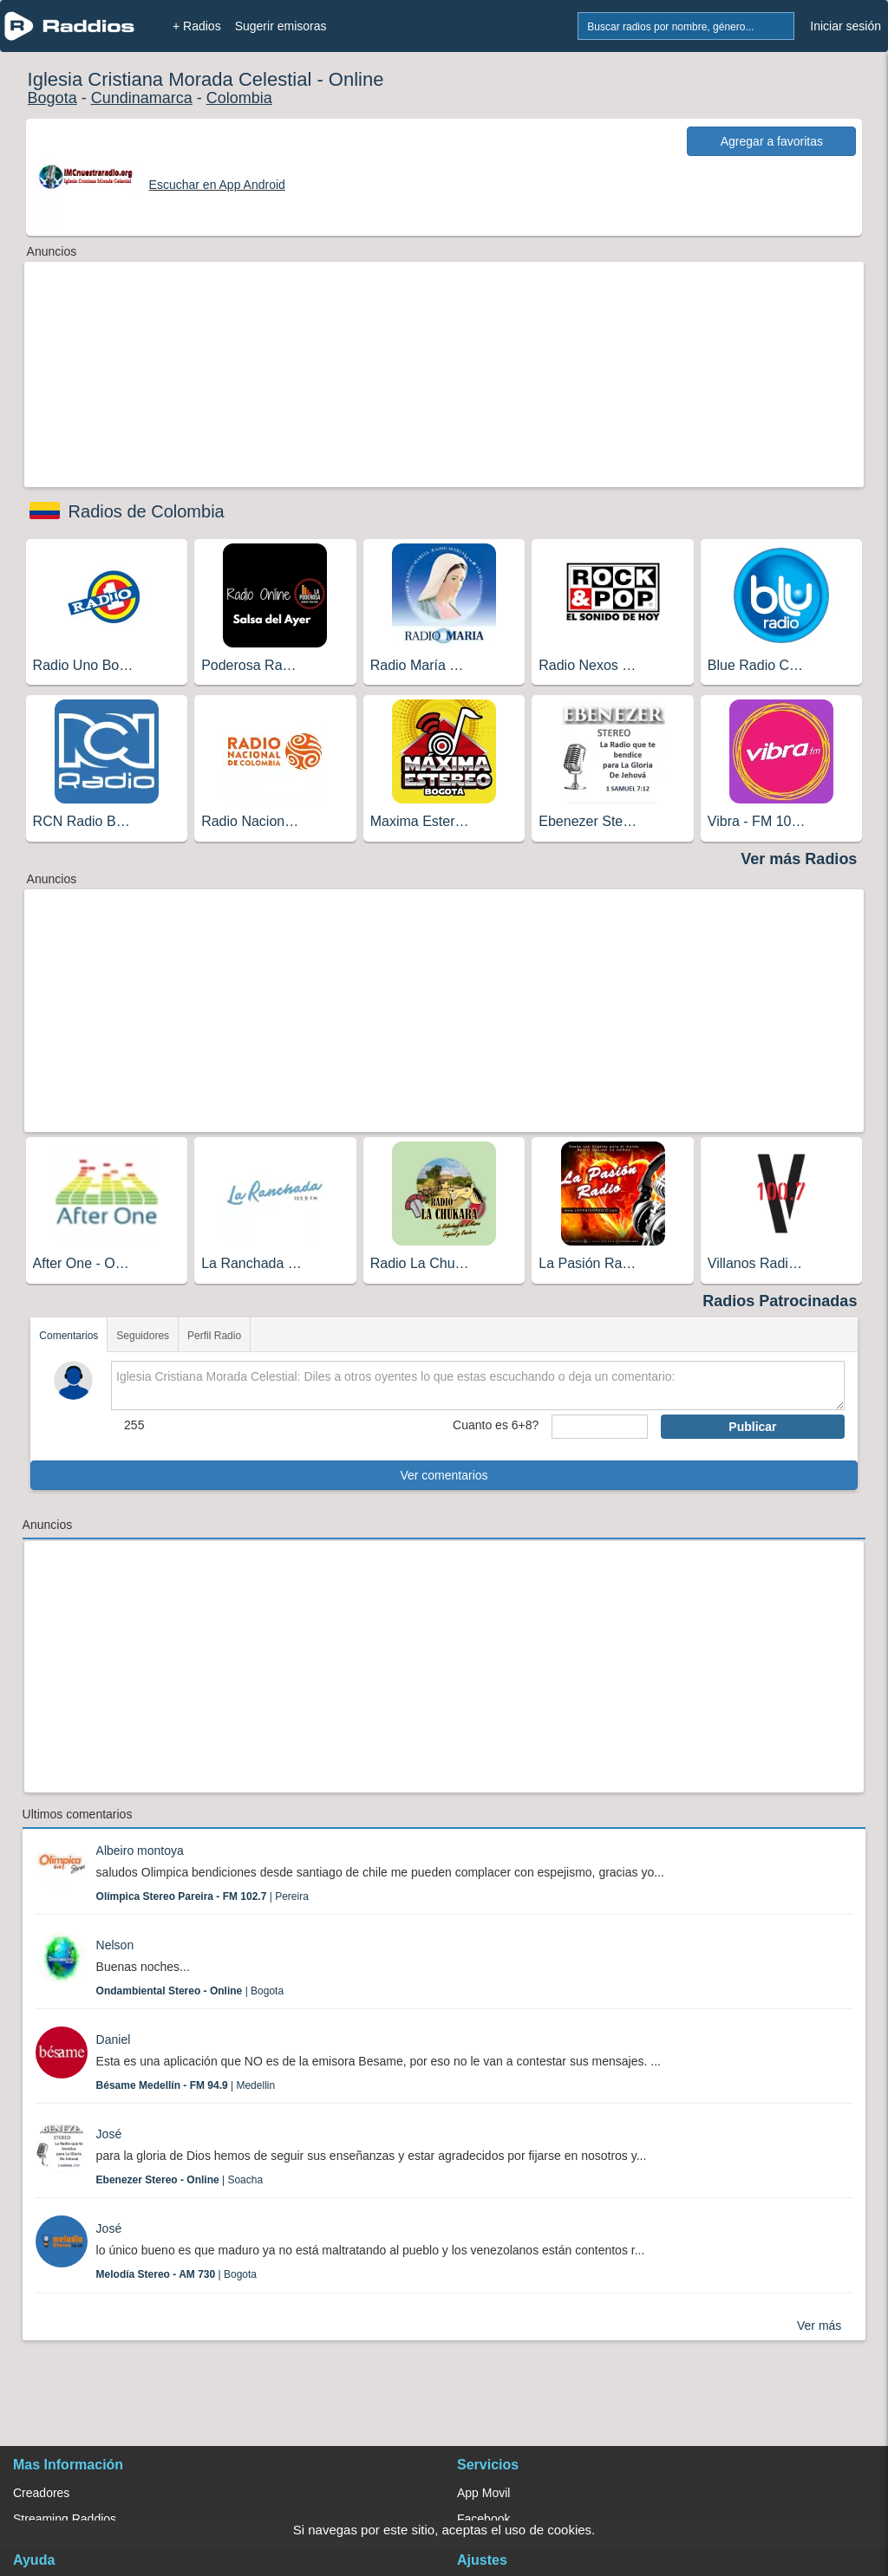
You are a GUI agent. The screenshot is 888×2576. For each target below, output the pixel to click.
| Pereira (202, 1896)
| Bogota (190, 1991)
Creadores (41, 2493)
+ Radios (197, 26)
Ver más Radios (799, 859)
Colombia (239, 98)
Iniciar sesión (845, 26)
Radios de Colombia (147, 511)
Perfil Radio (214, 1336)
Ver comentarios (443, 1475)
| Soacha (180, 2180)
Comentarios (68, 1336)
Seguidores (142, 1336)
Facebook (483, 2519)
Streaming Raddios (64, 2519)
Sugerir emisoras (281, 26)
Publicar (752, 1427)
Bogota (52, 98)
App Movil (483, 2493)
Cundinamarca (142, 98)
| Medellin (186, 2085)
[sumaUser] (600, 1427)
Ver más (819, 2325)
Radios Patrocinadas (779, 1301)
